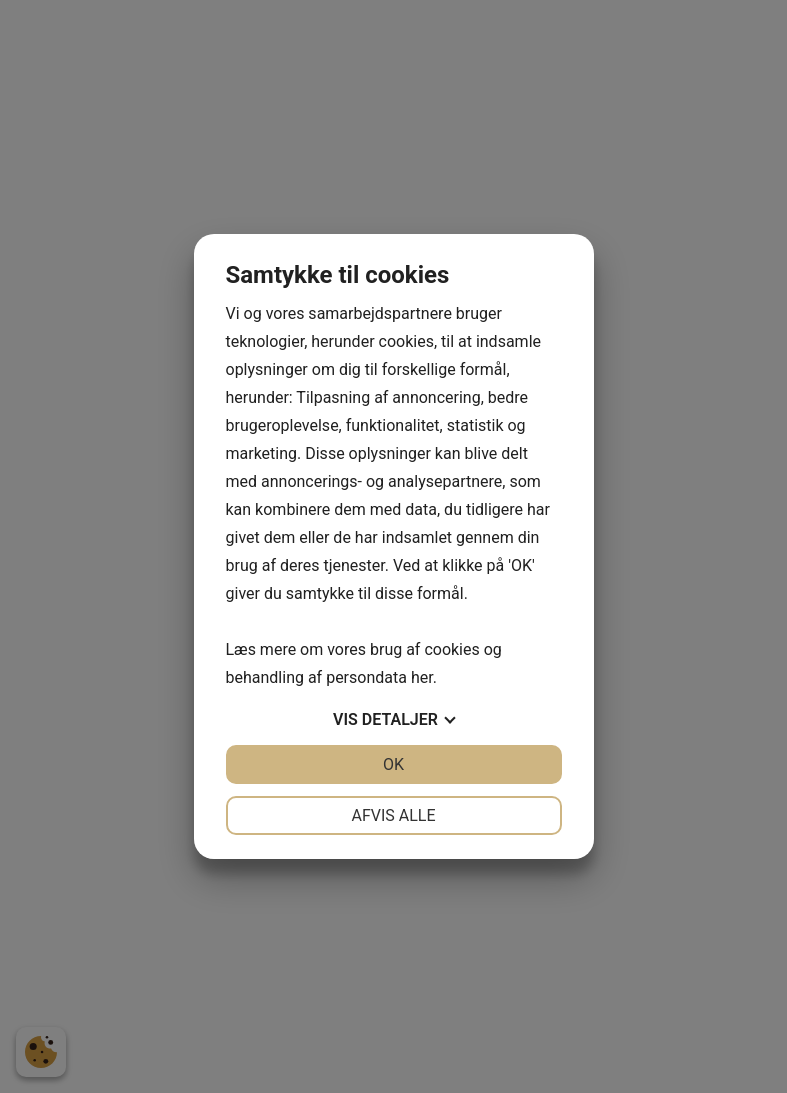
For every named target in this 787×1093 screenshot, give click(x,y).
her (422, 677)
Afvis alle (393, 815)
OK (393, 764)
